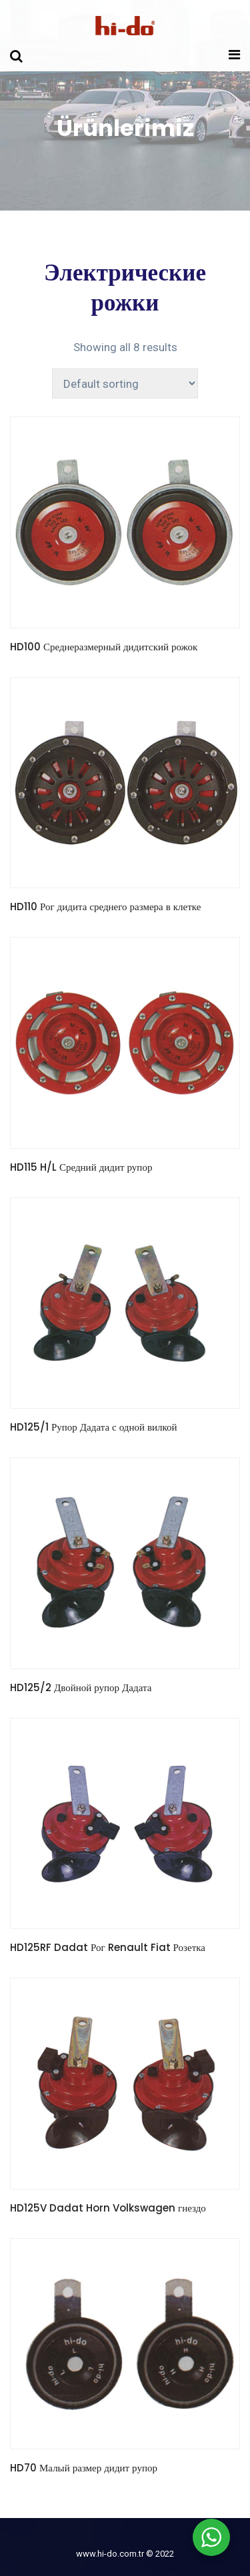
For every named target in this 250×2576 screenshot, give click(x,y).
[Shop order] (125, 383)
